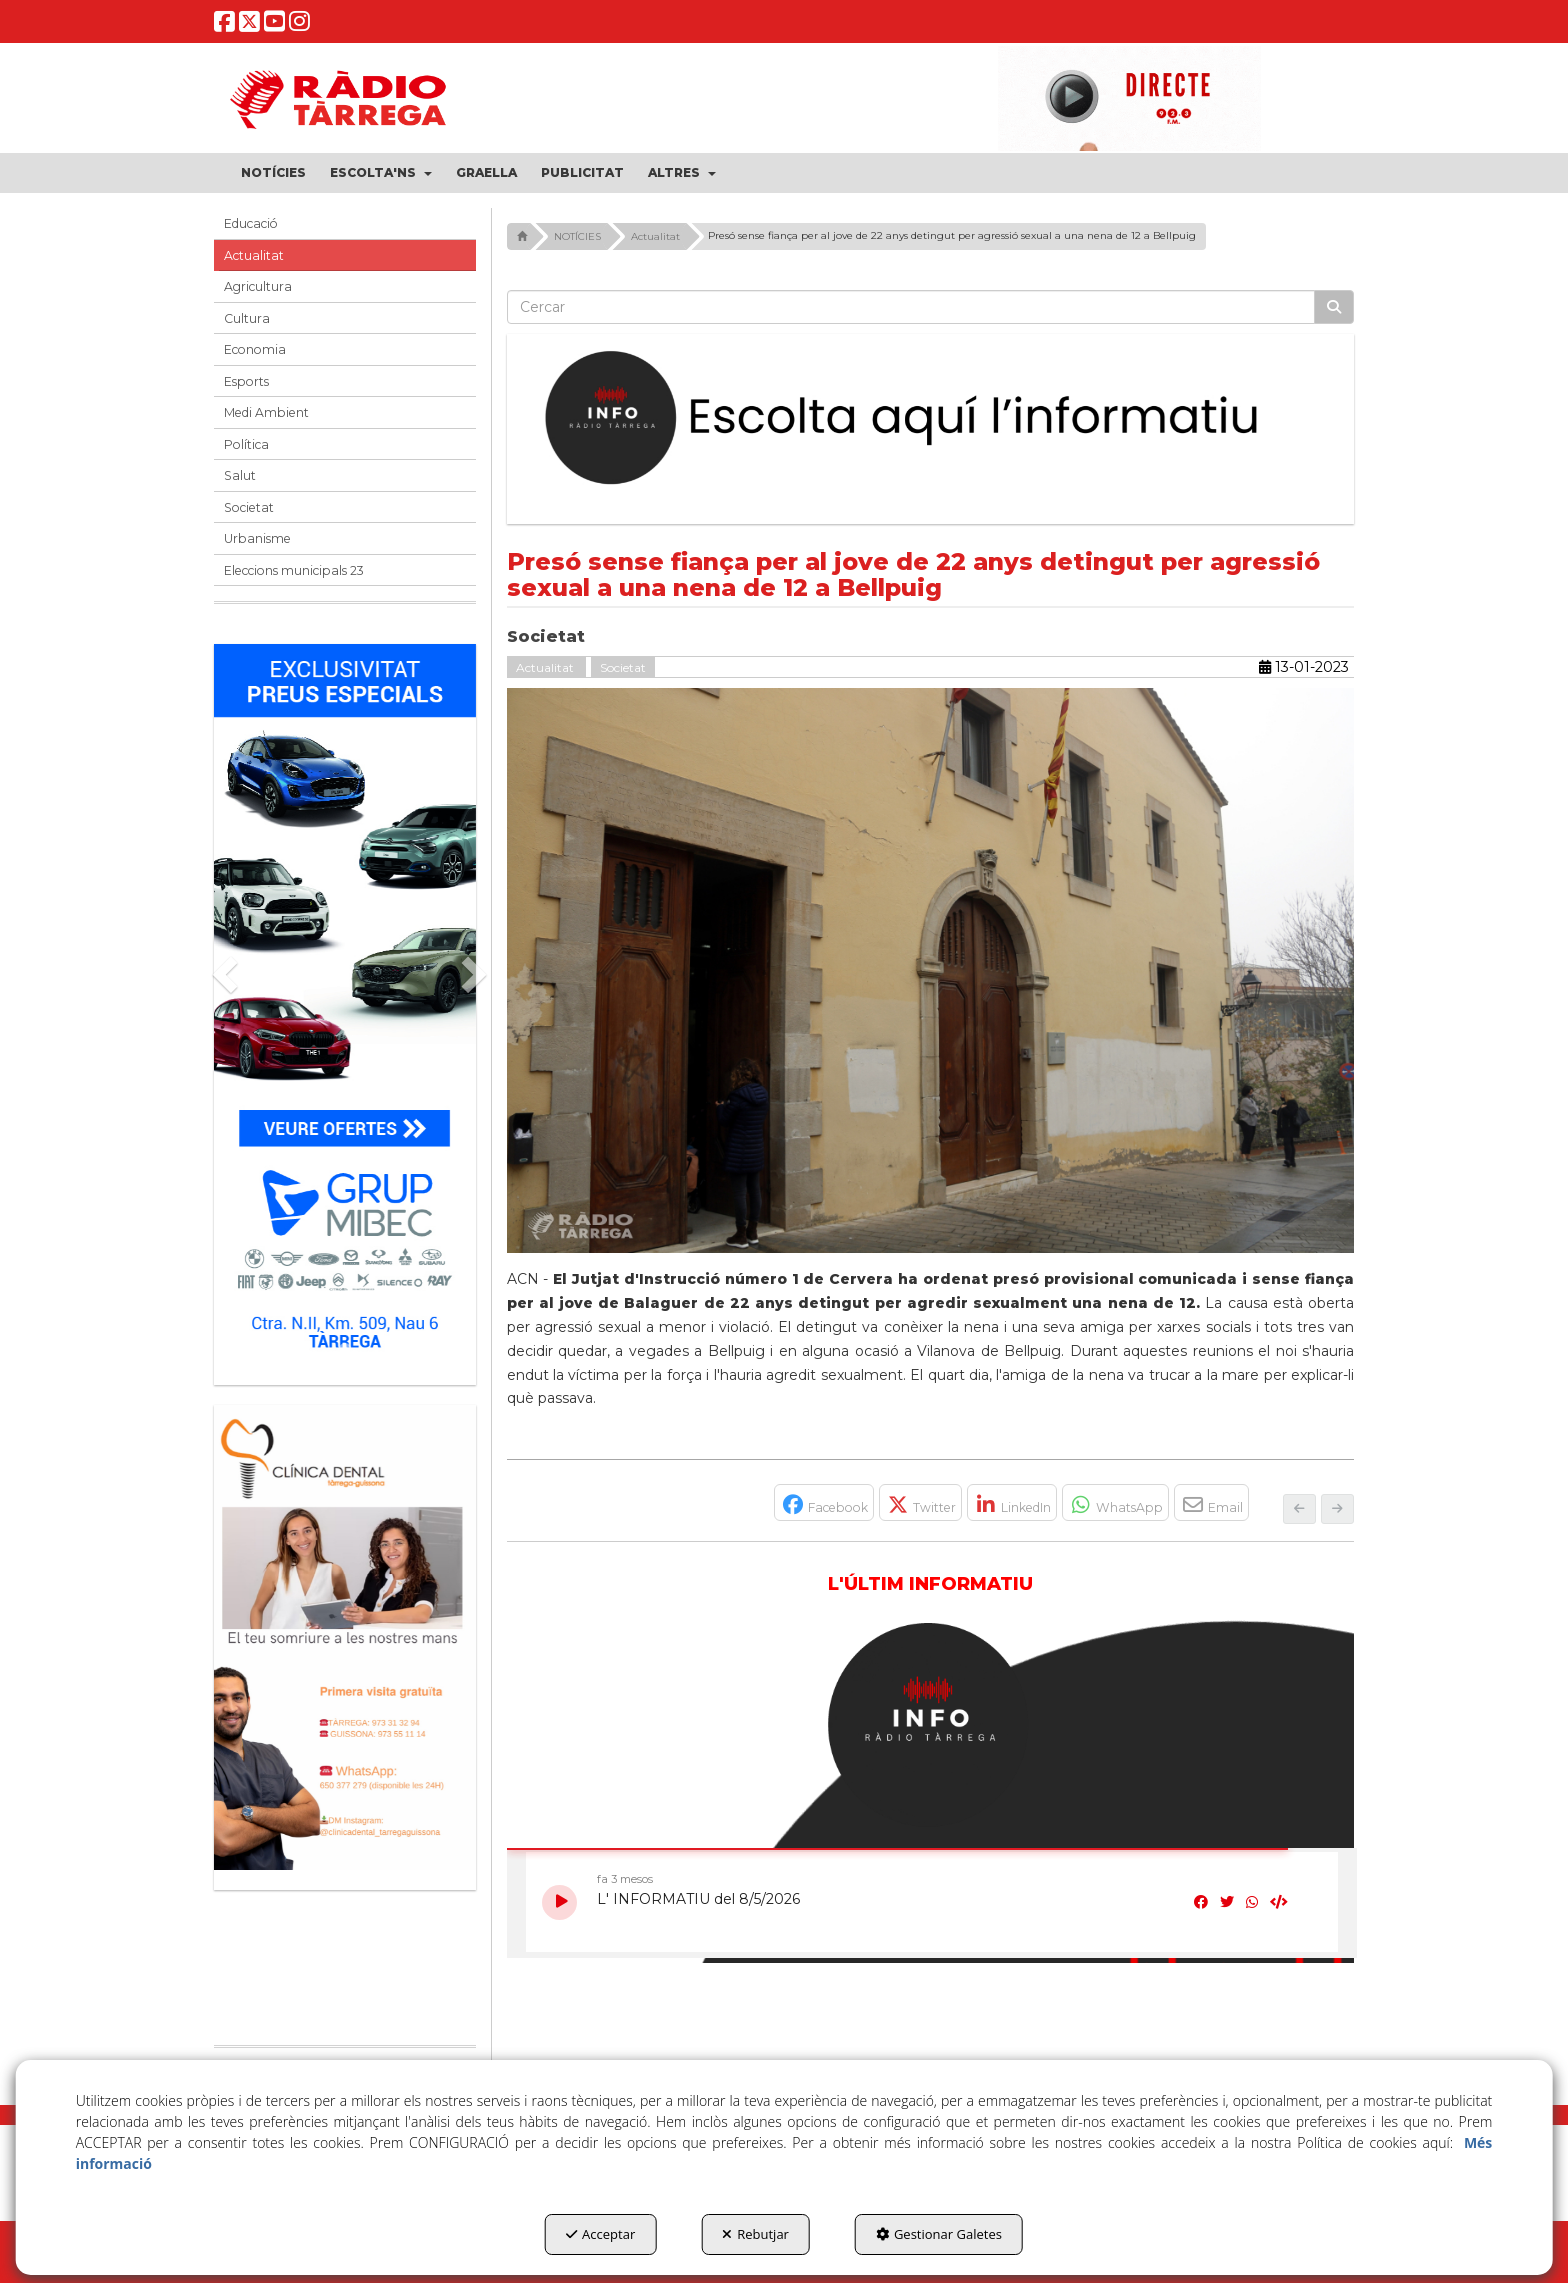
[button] (224, 26)
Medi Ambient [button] (266, 412)
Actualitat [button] (254, 255)
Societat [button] (249, 507)
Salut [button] (240, 475)
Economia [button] (255, 349)
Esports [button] (246, 381)
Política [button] (246, 444)
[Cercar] (1334, 307)
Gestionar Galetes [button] (939, 2234)
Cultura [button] (247, 318)
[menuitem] (273, 173)
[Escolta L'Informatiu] (931, 419)
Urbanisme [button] (257, 538)
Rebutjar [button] (755, 2234)
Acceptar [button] (600, 2234)
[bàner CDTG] (345, 1637)
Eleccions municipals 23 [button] (294, 570)
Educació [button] (251, 223)
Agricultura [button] (258, 286)
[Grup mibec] (345, 1004)
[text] (911, 307)
